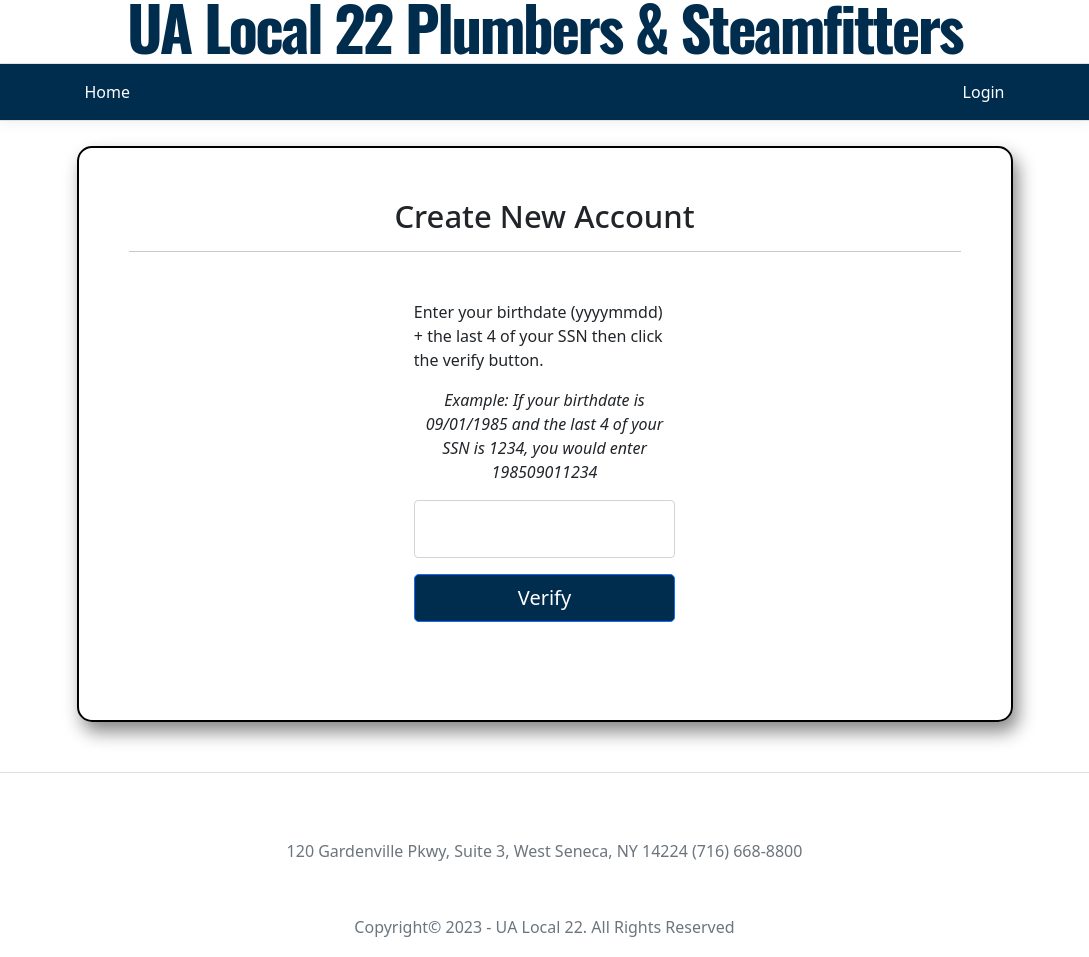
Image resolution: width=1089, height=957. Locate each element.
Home (108, 92)
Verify (544, 597)
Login (984, 92)
